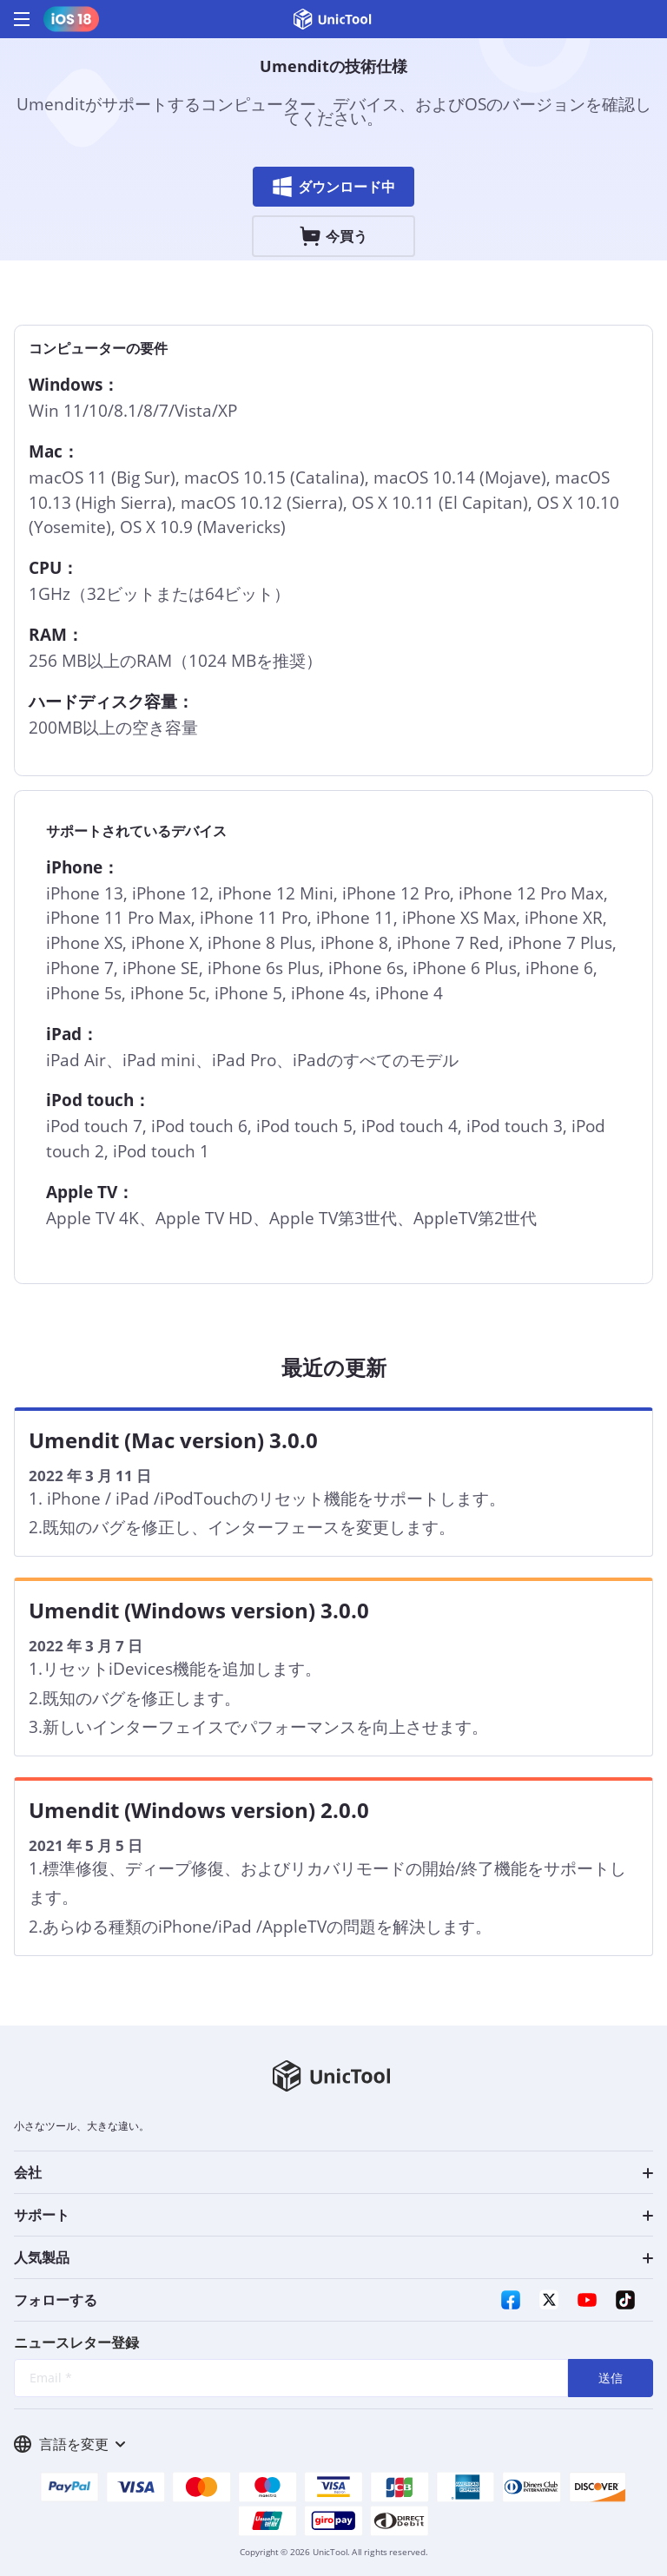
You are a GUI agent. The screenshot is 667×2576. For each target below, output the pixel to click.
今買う (333, 236)
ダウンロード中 (333, 186)
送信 (610, 2377)
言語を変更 (69, 2444)
